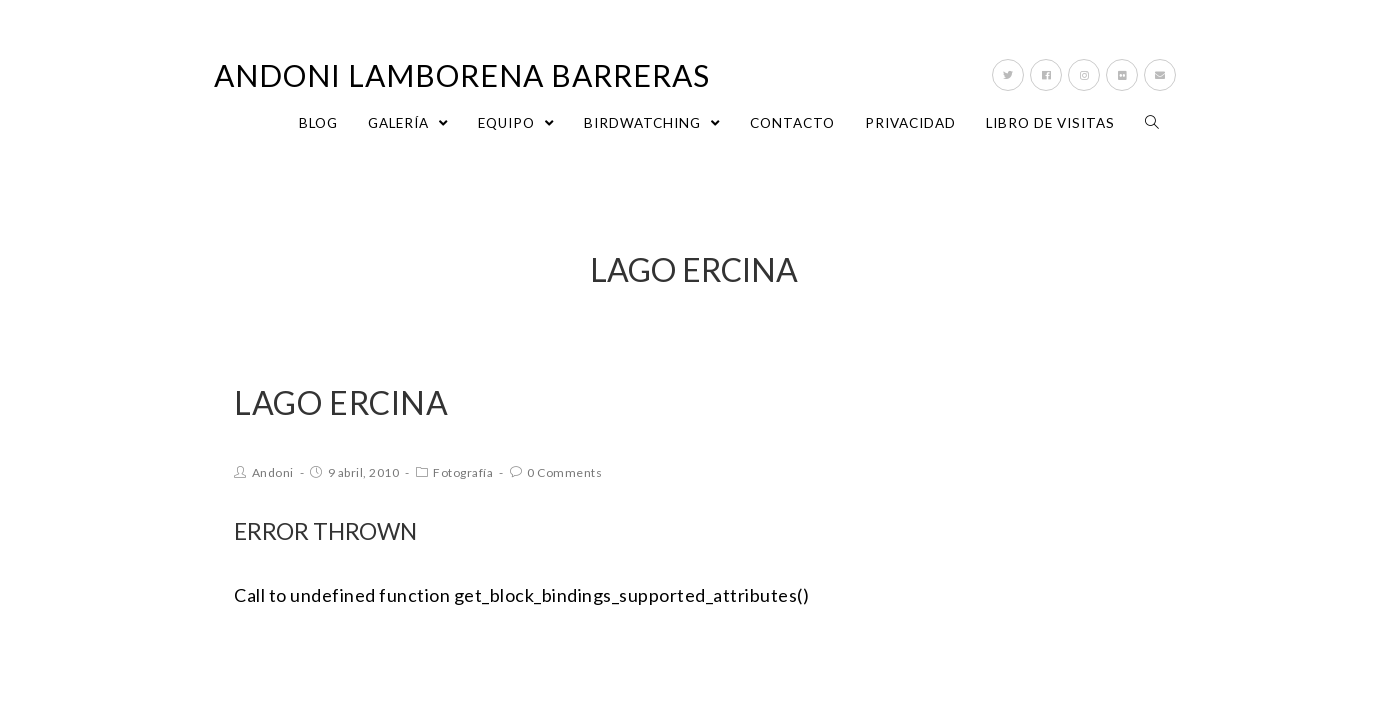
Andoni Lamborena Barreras (462, 75)
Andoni (273, 472)
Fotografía (463, 472)
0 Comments (564, 472)
